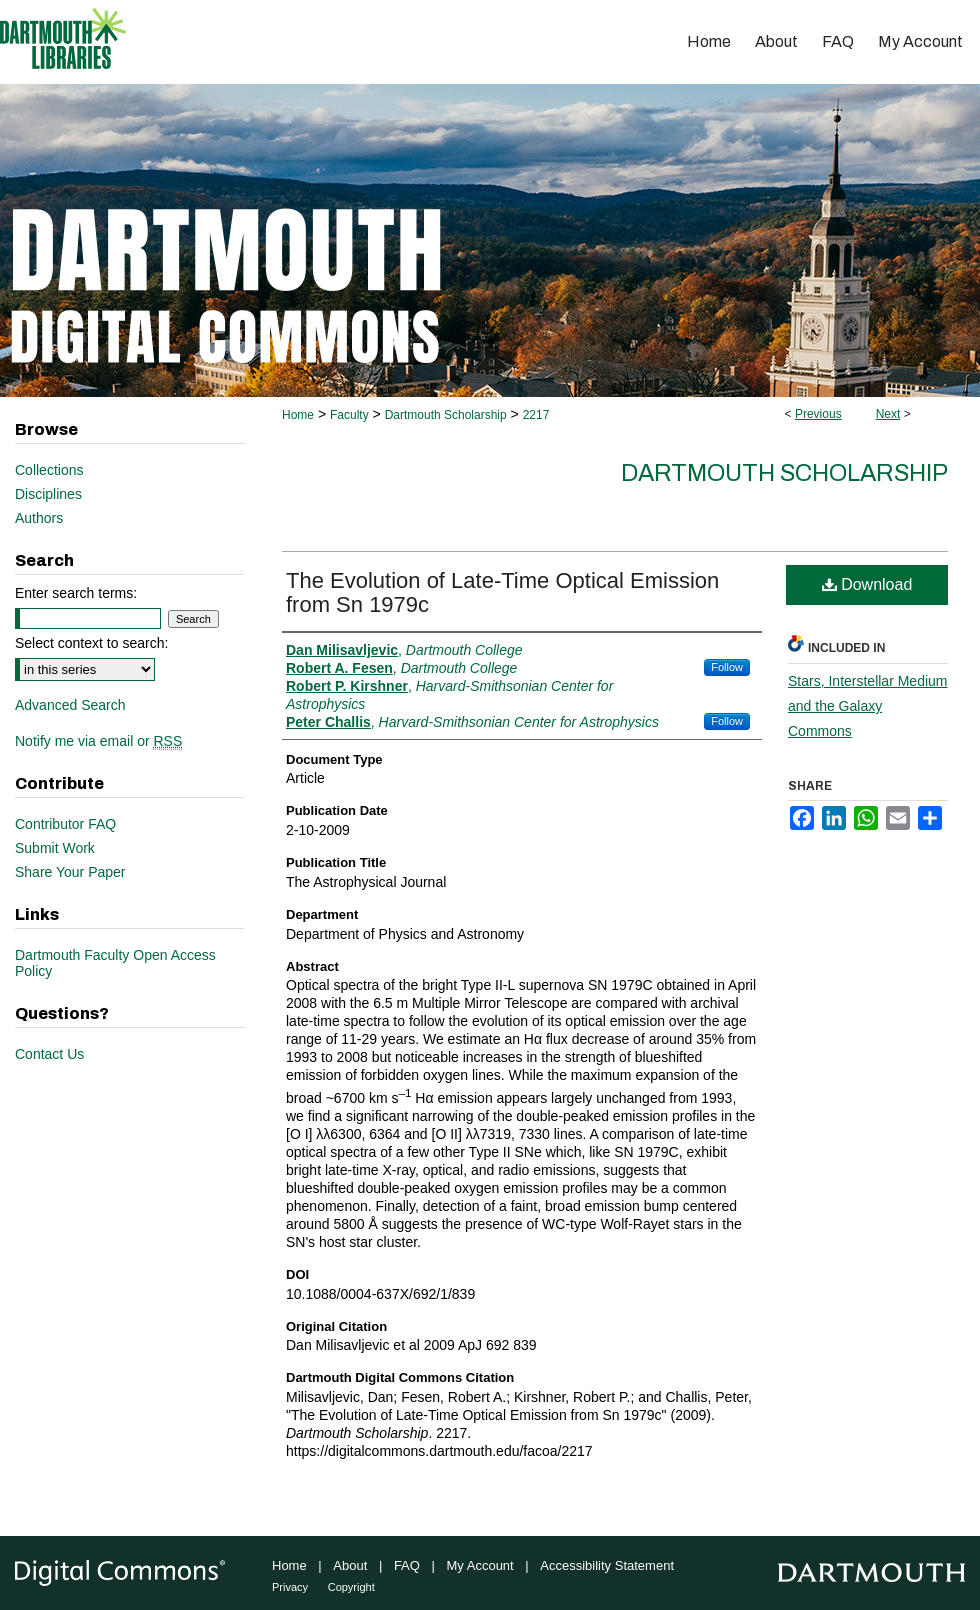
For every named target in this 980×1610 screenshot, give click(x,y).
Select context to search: (91, 643)
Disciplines (48, 494)
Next (888, 414)
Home (298, 415)
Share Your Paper (70, 872)
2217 (536, 415)
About (350, 1565)
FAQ (407, 1565)
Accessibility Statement (607, 1565)
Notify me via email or (98, 741)
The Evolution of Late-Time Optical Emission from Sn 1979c (502, 592)
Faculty (349, 415)
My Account (480, 1565)
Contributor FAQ (65, 824)
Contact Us (49, 1054)
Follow (727, 667)
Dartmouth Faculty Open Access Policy (115, 963)
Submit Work (55, 848)
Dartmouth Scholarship (446, 415)
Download (867, 584)
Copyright (351, 1587)
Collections (49, 470)
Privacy (290, 1587)
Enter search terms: (76, 593)
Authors (39, 518)
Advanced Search (70, 705)
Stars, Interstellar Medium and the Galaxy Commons (868, 706)
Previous (818, 414)
